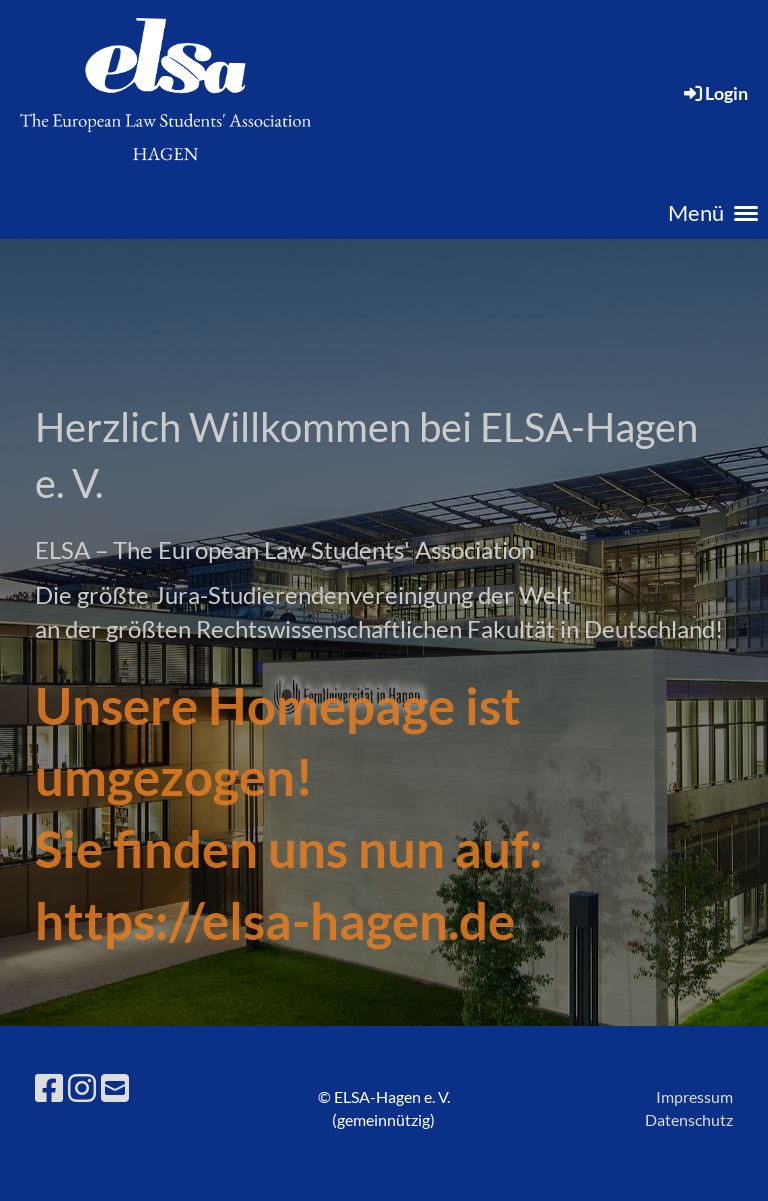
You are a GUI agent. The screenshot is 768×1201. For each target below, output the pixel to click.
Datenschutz (689, 1119)
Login (714, 93)
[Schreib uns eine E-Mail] (115, 1087)
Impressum (694, 1096)
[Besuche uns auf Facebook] (49, 1087)
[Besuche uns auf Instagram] (82, 1087)
